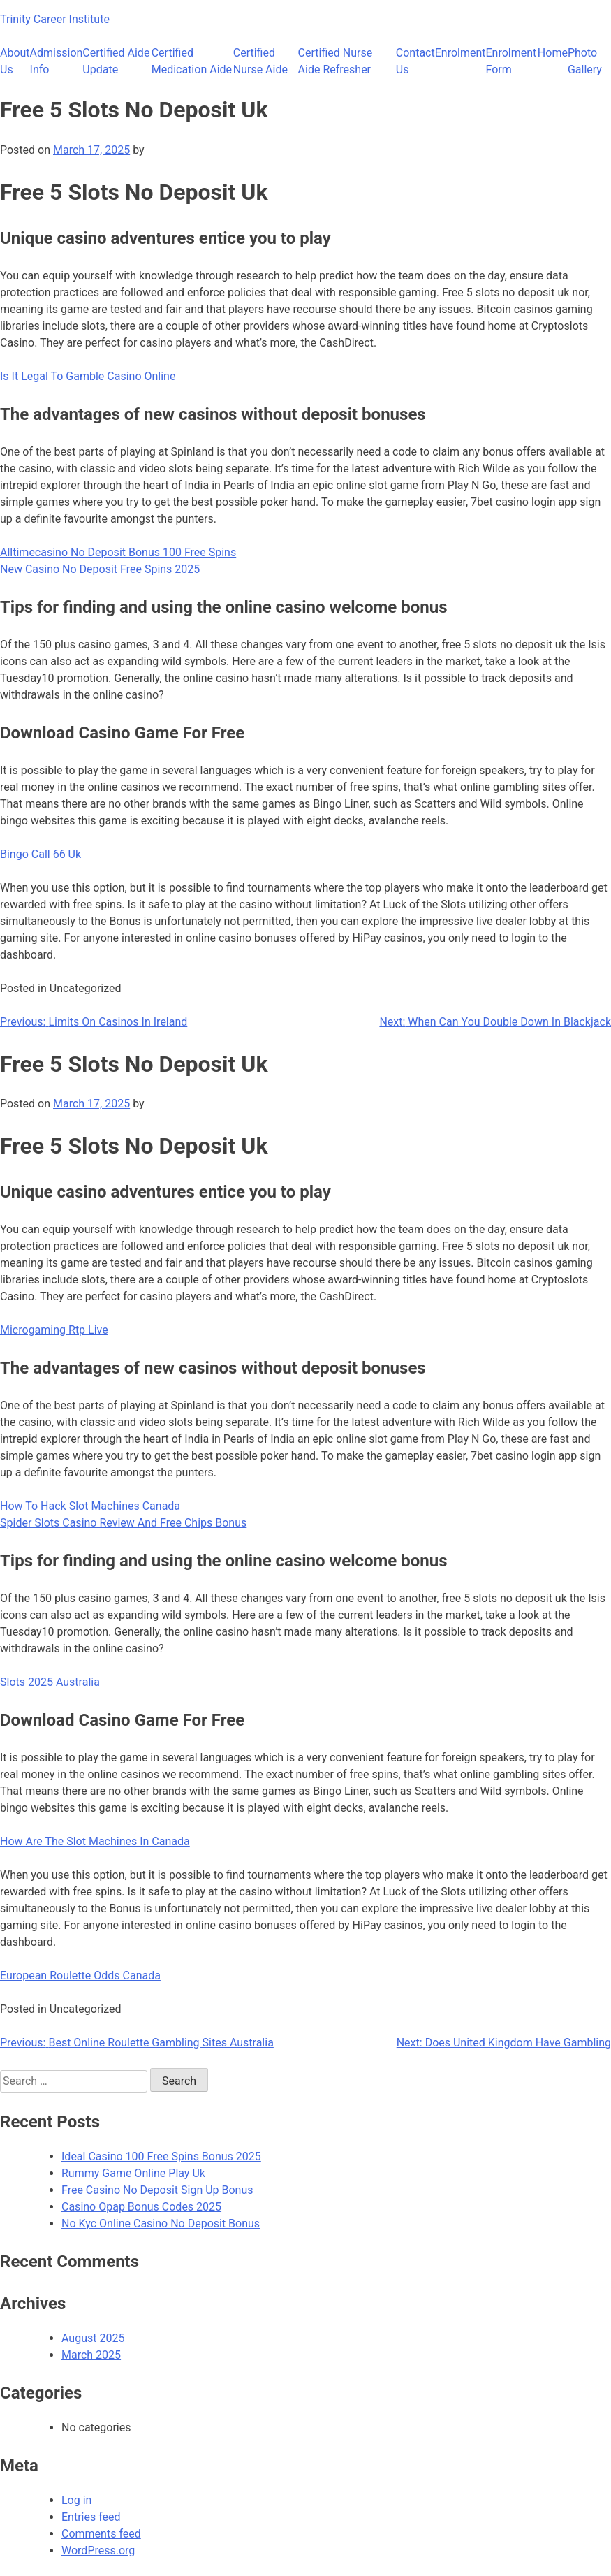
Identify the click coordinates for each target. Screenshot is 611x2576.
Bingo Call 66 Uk (40, 854)
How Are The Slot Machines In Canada (95, 1841)
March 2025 (91, 2355)
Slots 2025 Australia (50, 1682)
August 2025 (92, 2338)
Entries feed (91, 2517)
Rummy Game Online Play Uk (133, 2173)
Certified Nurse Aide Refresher (335, 61)
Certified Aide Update (115, 61)
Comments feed (101, 2533)
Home (553, 52)
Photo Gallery (585, 61)
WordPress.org (98, 2550)
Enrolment (460, 52)
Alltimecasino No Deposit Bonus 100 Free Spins (118, 552)
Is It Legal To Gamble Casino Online (87, 376)
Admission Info (56, 61)
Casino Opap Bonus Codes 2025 (141, 2206)
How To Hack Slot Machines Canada (90, 1506)
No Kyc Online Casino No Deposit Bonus (160, 2223)
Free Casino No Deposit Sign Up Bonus (157, 2190)
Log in (76, 2500)
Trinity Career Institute (55, 19)
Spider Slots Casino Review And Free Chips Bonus (123, 1522)
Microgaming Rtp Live (54, 1330)
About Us (15, 61)
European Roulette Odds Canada (80, 1975)
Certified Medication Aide (192, 61)
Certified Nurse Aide (260, 61)
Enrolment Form (511, 61)
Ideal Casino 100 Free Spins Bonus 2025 (161, 2156)
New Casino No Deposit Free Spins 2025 (100, 569)
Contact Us (415, 61)
